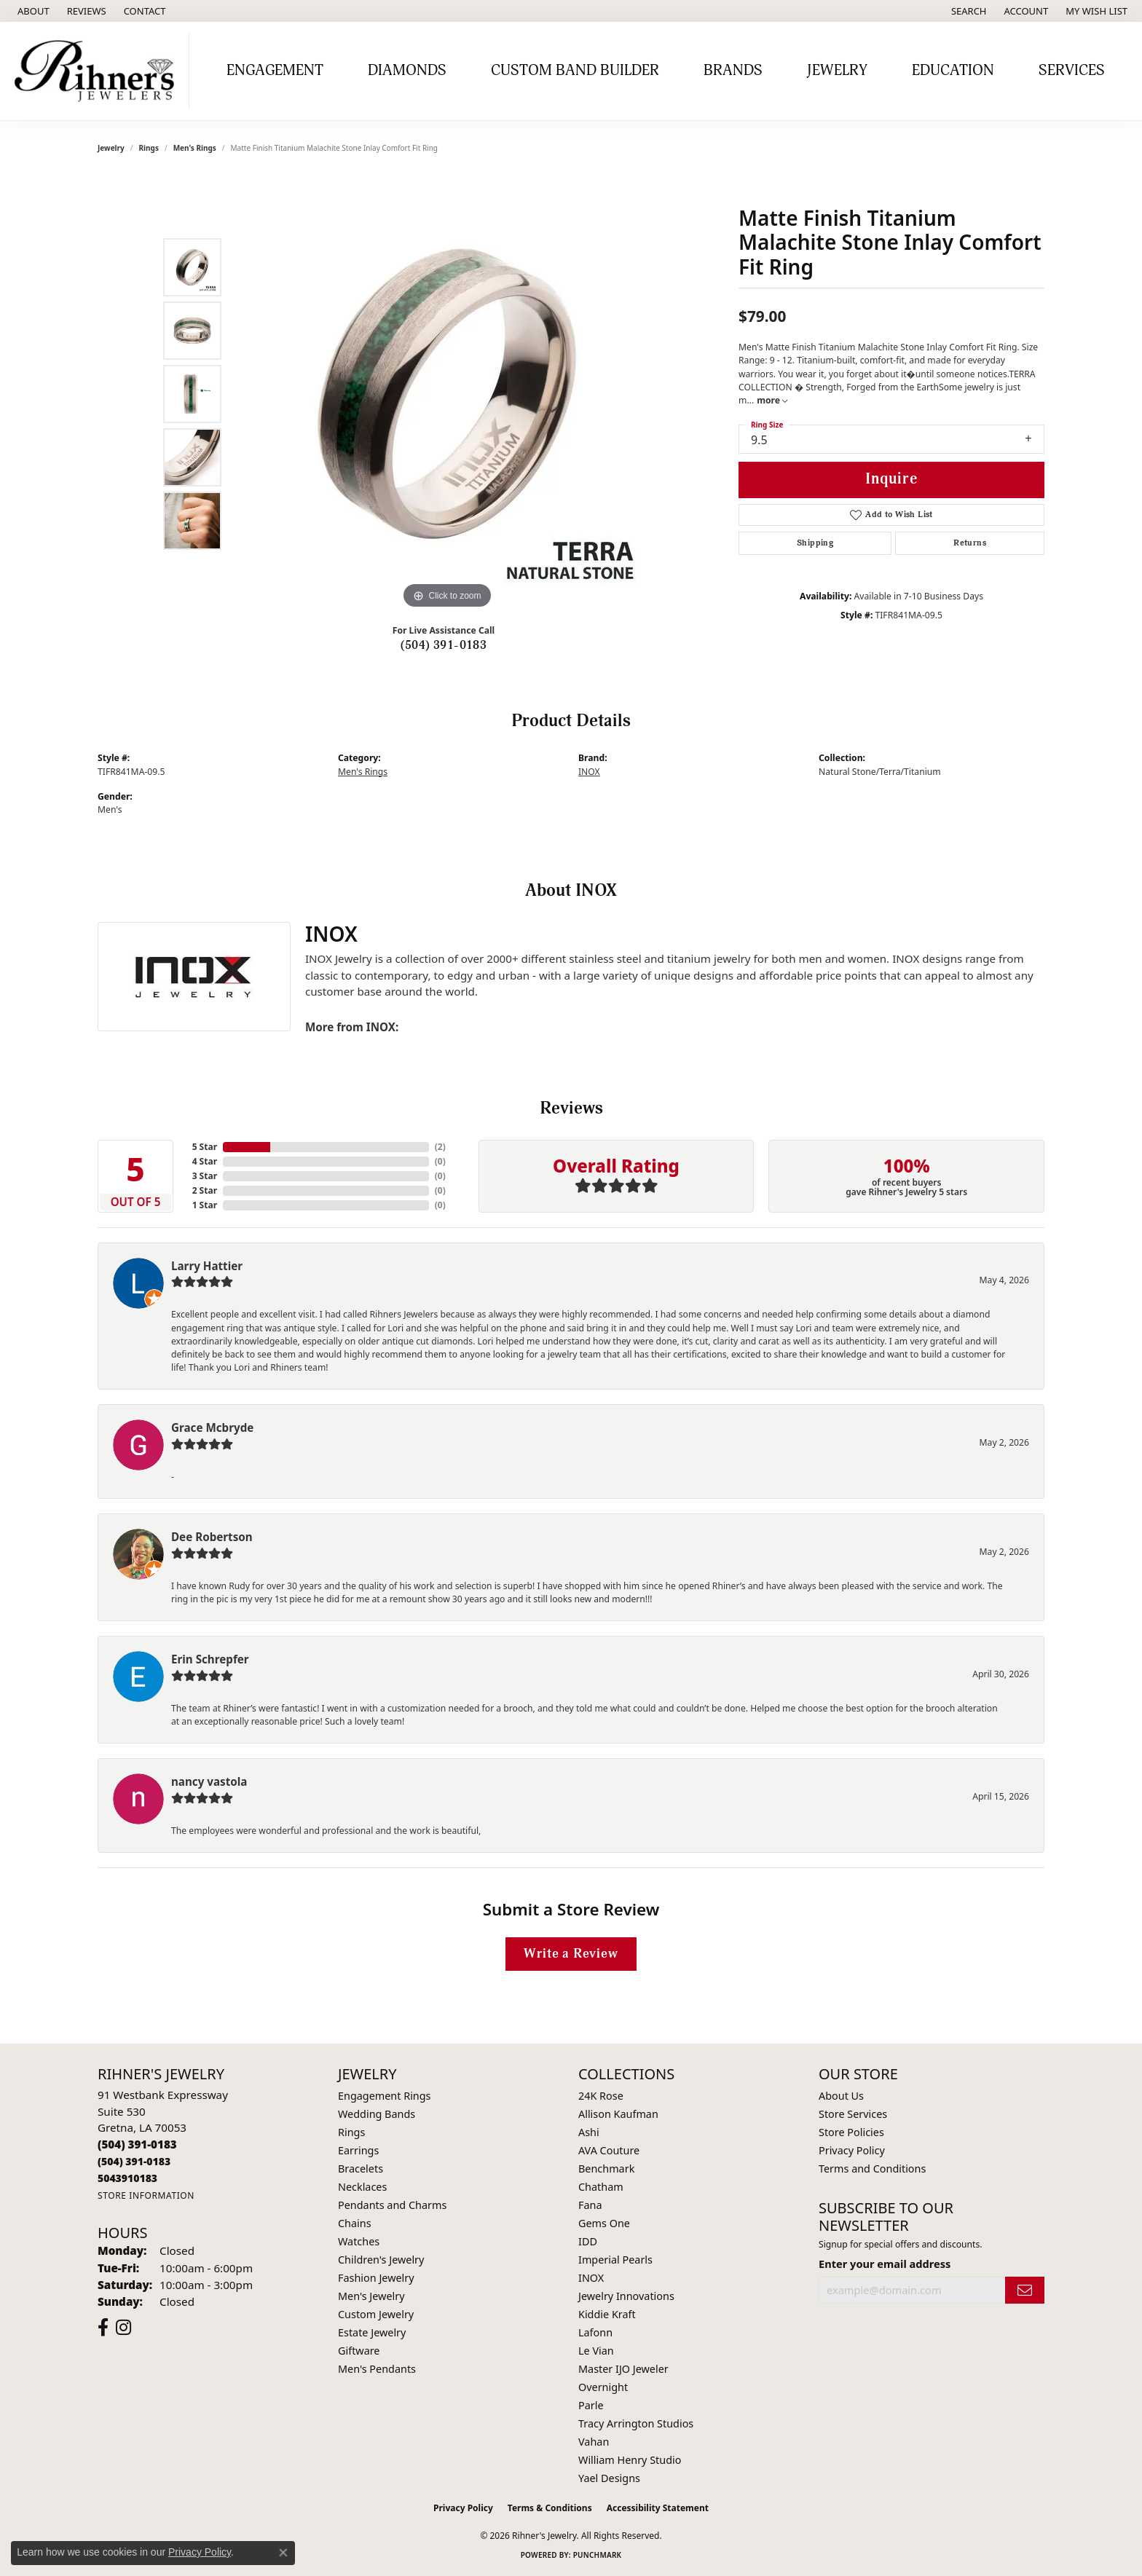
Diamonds (407, 70)
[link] (32, 11)
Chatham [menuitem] (600, 2187)
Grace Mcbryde (212, 1427)
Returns (969, 542)
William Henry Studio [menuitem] (629, 2460)
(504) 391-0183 (444, 645)
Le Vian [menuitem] (596, 2351)
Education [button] (953, 70)
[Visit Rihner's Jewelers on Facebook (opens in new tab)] (103, 2327)
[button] (967, 11)
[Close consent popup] (283, 2552)
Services (1072, 70)
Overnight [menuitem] (603, 2387)
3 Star (204, 1176)
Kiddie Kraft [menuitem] (607, 2314)
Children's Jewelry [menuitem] (381, 2259)
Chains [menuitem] (354, 2223)
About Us (841, 2096)
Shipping (815, 542)
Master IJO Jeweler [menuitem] (623, 2369)
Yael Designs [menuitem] (609, 2478)
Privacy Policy (852, 2150)
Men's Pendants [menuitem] (377, 2369)
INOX (589, 771)
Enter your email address (884, 2263)
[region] (447, 394)
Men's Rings (194, 148)
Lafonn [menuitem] (595, 2332)
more (772, 400)
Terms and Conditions (872, 2168)
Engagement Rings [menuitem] (384, 2096)
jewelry (111, 148)
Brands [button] (733, 70)
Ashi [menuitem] (588, 2132)
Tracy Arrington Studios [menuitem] (635, 2423)
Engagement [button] (275, 70)
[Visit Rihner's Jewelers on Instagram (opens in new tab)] (123, 2327)
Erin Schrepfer (210, 1659)
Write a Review (571, 1953)
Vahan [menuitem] (593, 2442)
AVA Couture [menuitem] (608, 2150)
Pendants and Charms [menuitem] (392, 2205)
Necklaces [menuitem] (362, 2187)
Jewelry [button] (837, 70)
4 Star (204, 1161)
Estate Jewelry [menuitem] (372, 2332)
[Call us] (127, 2178)
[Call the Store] (137, 2144)
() (440, 1147)
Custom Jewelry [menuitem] (376, 2314)
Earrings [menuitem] (358, 2150)
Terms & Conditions (550, 2508)
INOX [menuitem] (591, 2278)
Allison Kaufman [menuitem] (618, 2114)
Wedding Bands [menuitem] (376, 2114)
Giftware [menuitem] (359, 2351)
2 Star (204, 1190)
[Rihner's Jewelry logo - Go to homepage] (98, 71)
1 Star (204, 1205)
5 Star (204, 1147)
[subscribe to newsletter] (1024, 2290)
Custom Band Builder (575, 70)
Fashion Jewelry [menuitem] (376, 2278)
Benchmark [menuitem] (606, 2168)
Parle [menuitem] (591, 2405)
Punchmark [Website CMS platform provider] (597, 2555)
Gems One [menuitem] (604, 2223)
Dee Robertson (212, 1536)
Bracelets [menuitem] (360, 2168)
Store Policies (851, 2132)
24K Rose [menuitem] (600, 2096)
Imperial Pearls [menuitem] (615, 2259)
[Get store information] (146, 2195)
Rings (149, 148)
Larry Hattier (207, 1266)
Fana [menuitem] (590, 2205)
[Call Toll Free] (134, 2161)
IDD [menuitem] (587, 2241)
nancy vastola (209, 1781)
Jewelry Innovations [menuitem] (626, 2296)
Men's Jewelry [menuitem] (371, 2296)
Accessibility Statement (658, 2508)
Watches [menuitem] (358, 2241)
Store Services (853, 2114)
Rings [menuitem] (351, 2132)
